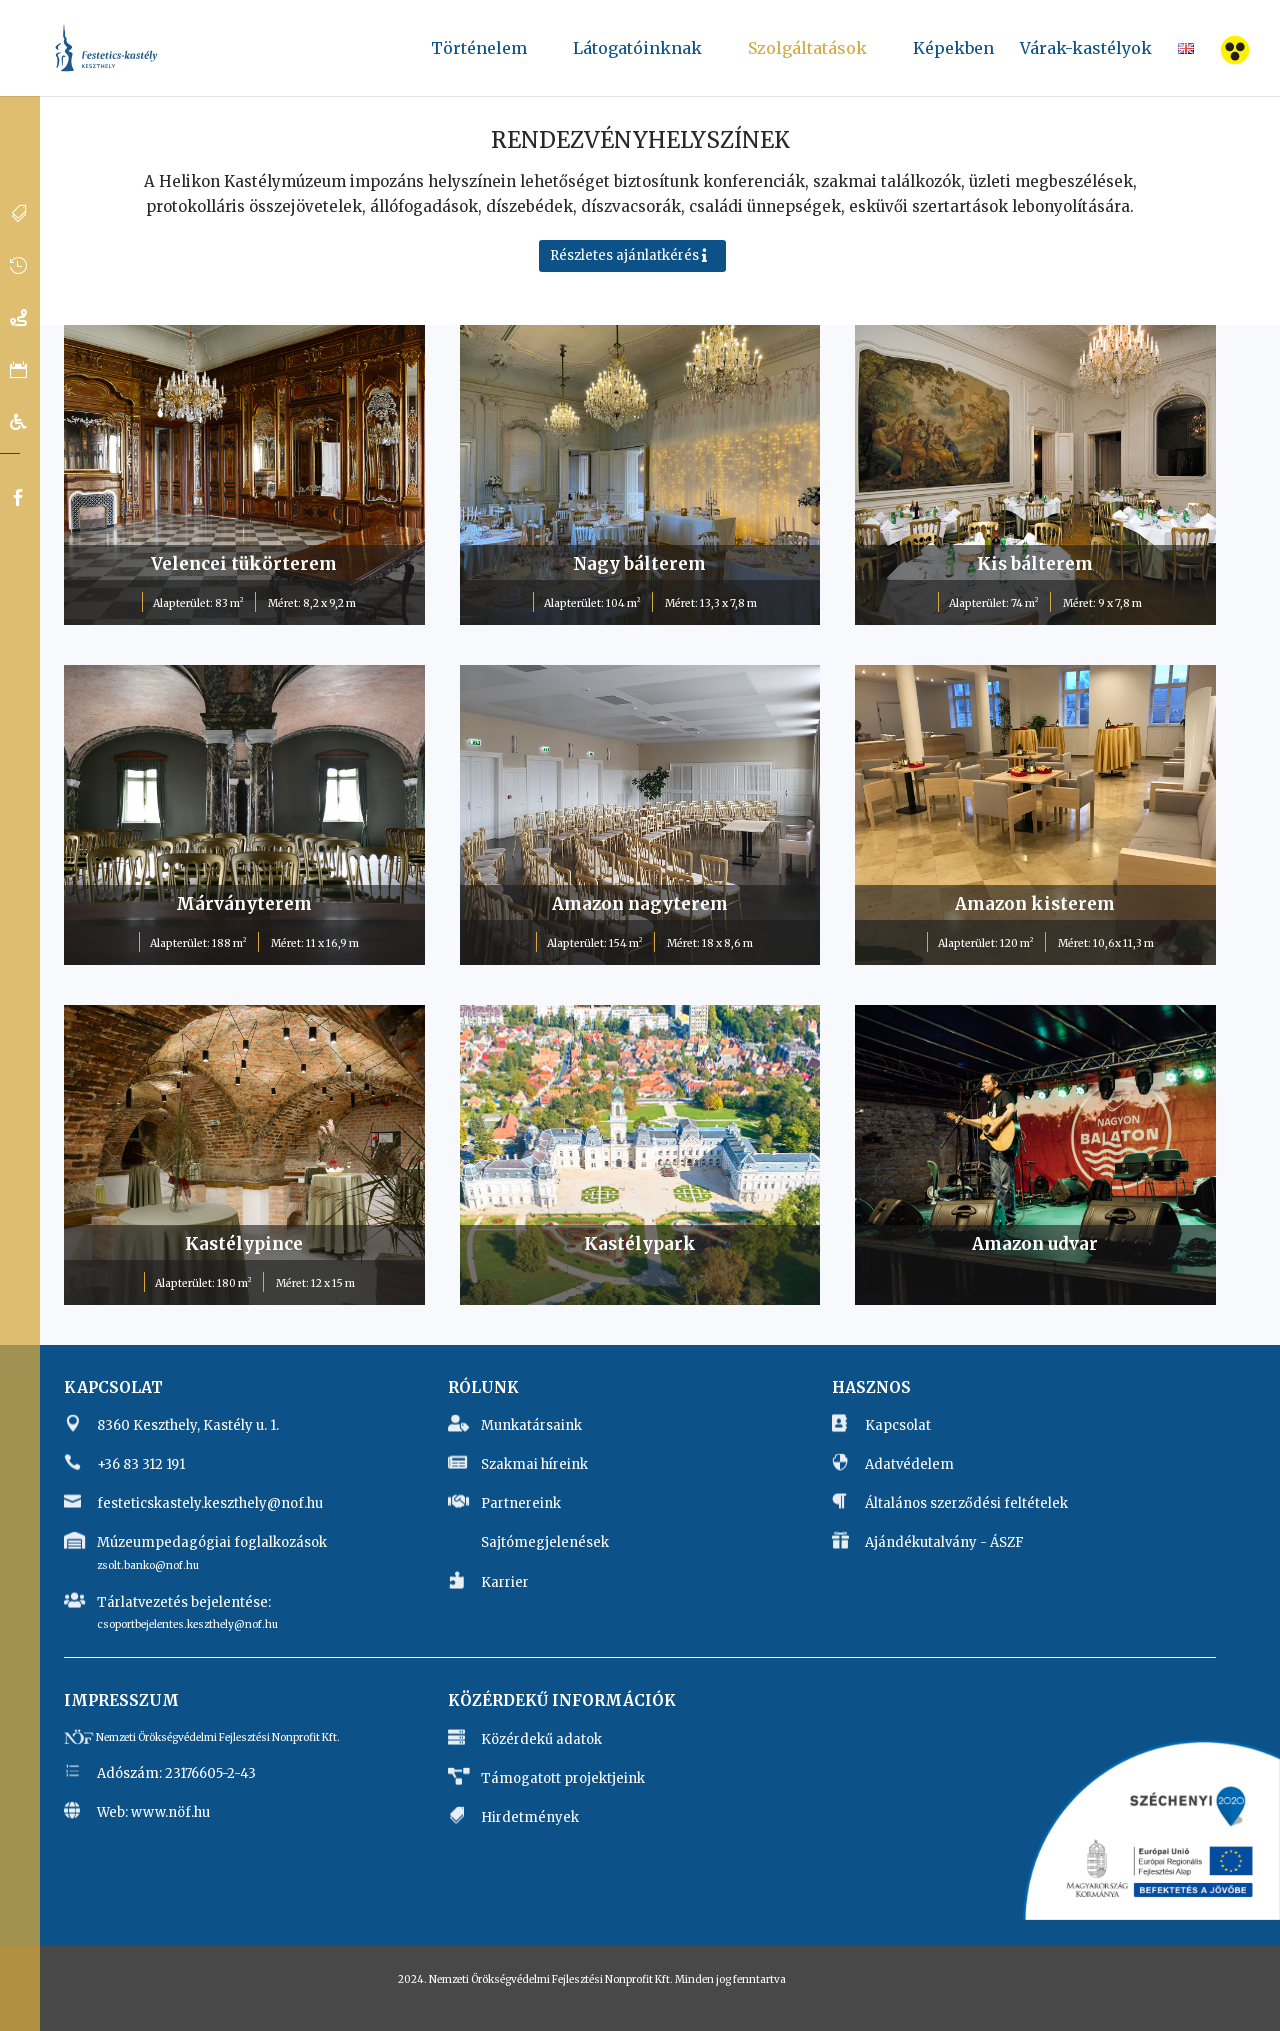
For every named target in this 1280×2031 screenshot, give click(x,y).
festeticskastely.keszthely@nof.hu (210, 1503)
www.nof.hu (143, 1846)
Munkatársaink (531, 1425)
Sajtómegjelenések (545, 1542)
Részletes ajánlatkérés (624, 255)
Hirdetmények (530, 1817)
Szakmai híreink (534, 1464)
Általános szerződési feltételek (966, 1503)
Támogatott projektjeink (563, 1778)
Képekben (953, 55)
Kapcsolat (898, 1425)
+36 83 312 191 (141, 1464)
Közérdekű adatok (541, 1739)
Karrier (505, 1582)
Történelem (479, 55)
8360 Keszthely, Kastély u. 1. (188, 1425)
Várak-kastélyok (1086, 49)
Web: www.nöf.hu (153, 1812)
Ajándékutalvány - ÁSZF (944, 1542)
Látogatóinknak (637, 55)
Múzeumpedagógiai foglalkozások (212, 1542)
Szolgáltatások (807, 55)
